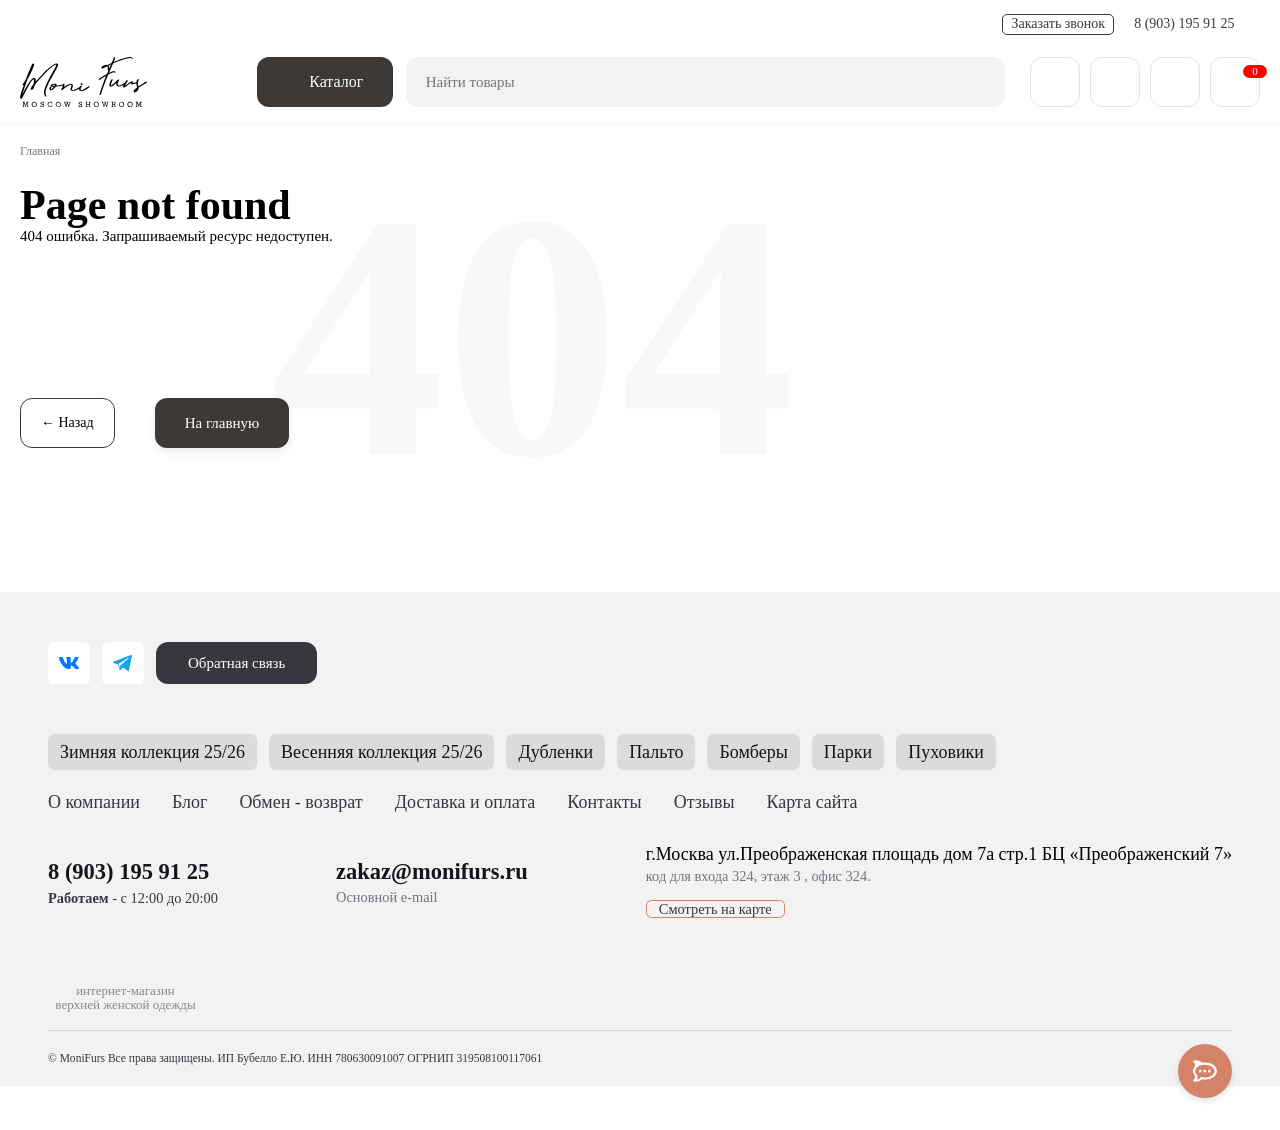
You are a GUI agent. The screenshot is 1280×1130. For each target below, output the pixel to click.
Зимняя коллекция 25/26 (163, 752)
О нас (40, 24)
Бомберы (804, 752)
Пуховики (1003, 752)
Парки (902, 752)
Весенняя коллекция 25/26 (412, 752)
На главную (229, 423)
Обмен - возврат (265, 24)
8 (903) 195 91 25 (1186, 24)
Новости (363, 24)
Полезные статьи (461, 24)
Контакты (611, 24)
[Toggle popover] (1205, 1071)
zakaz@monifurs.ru (419, 871)
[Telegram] (123, 663)
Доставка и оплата (137, 24)
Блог (194, 802)
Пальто (703, 752)
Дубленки (598, 752)
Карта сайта (820, 802)
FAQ (548, 24)
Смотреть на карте (668, 909)
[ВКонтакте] (69, 663)
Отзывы (714, 802)
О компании (96, 802)
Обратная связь (241, 663)
